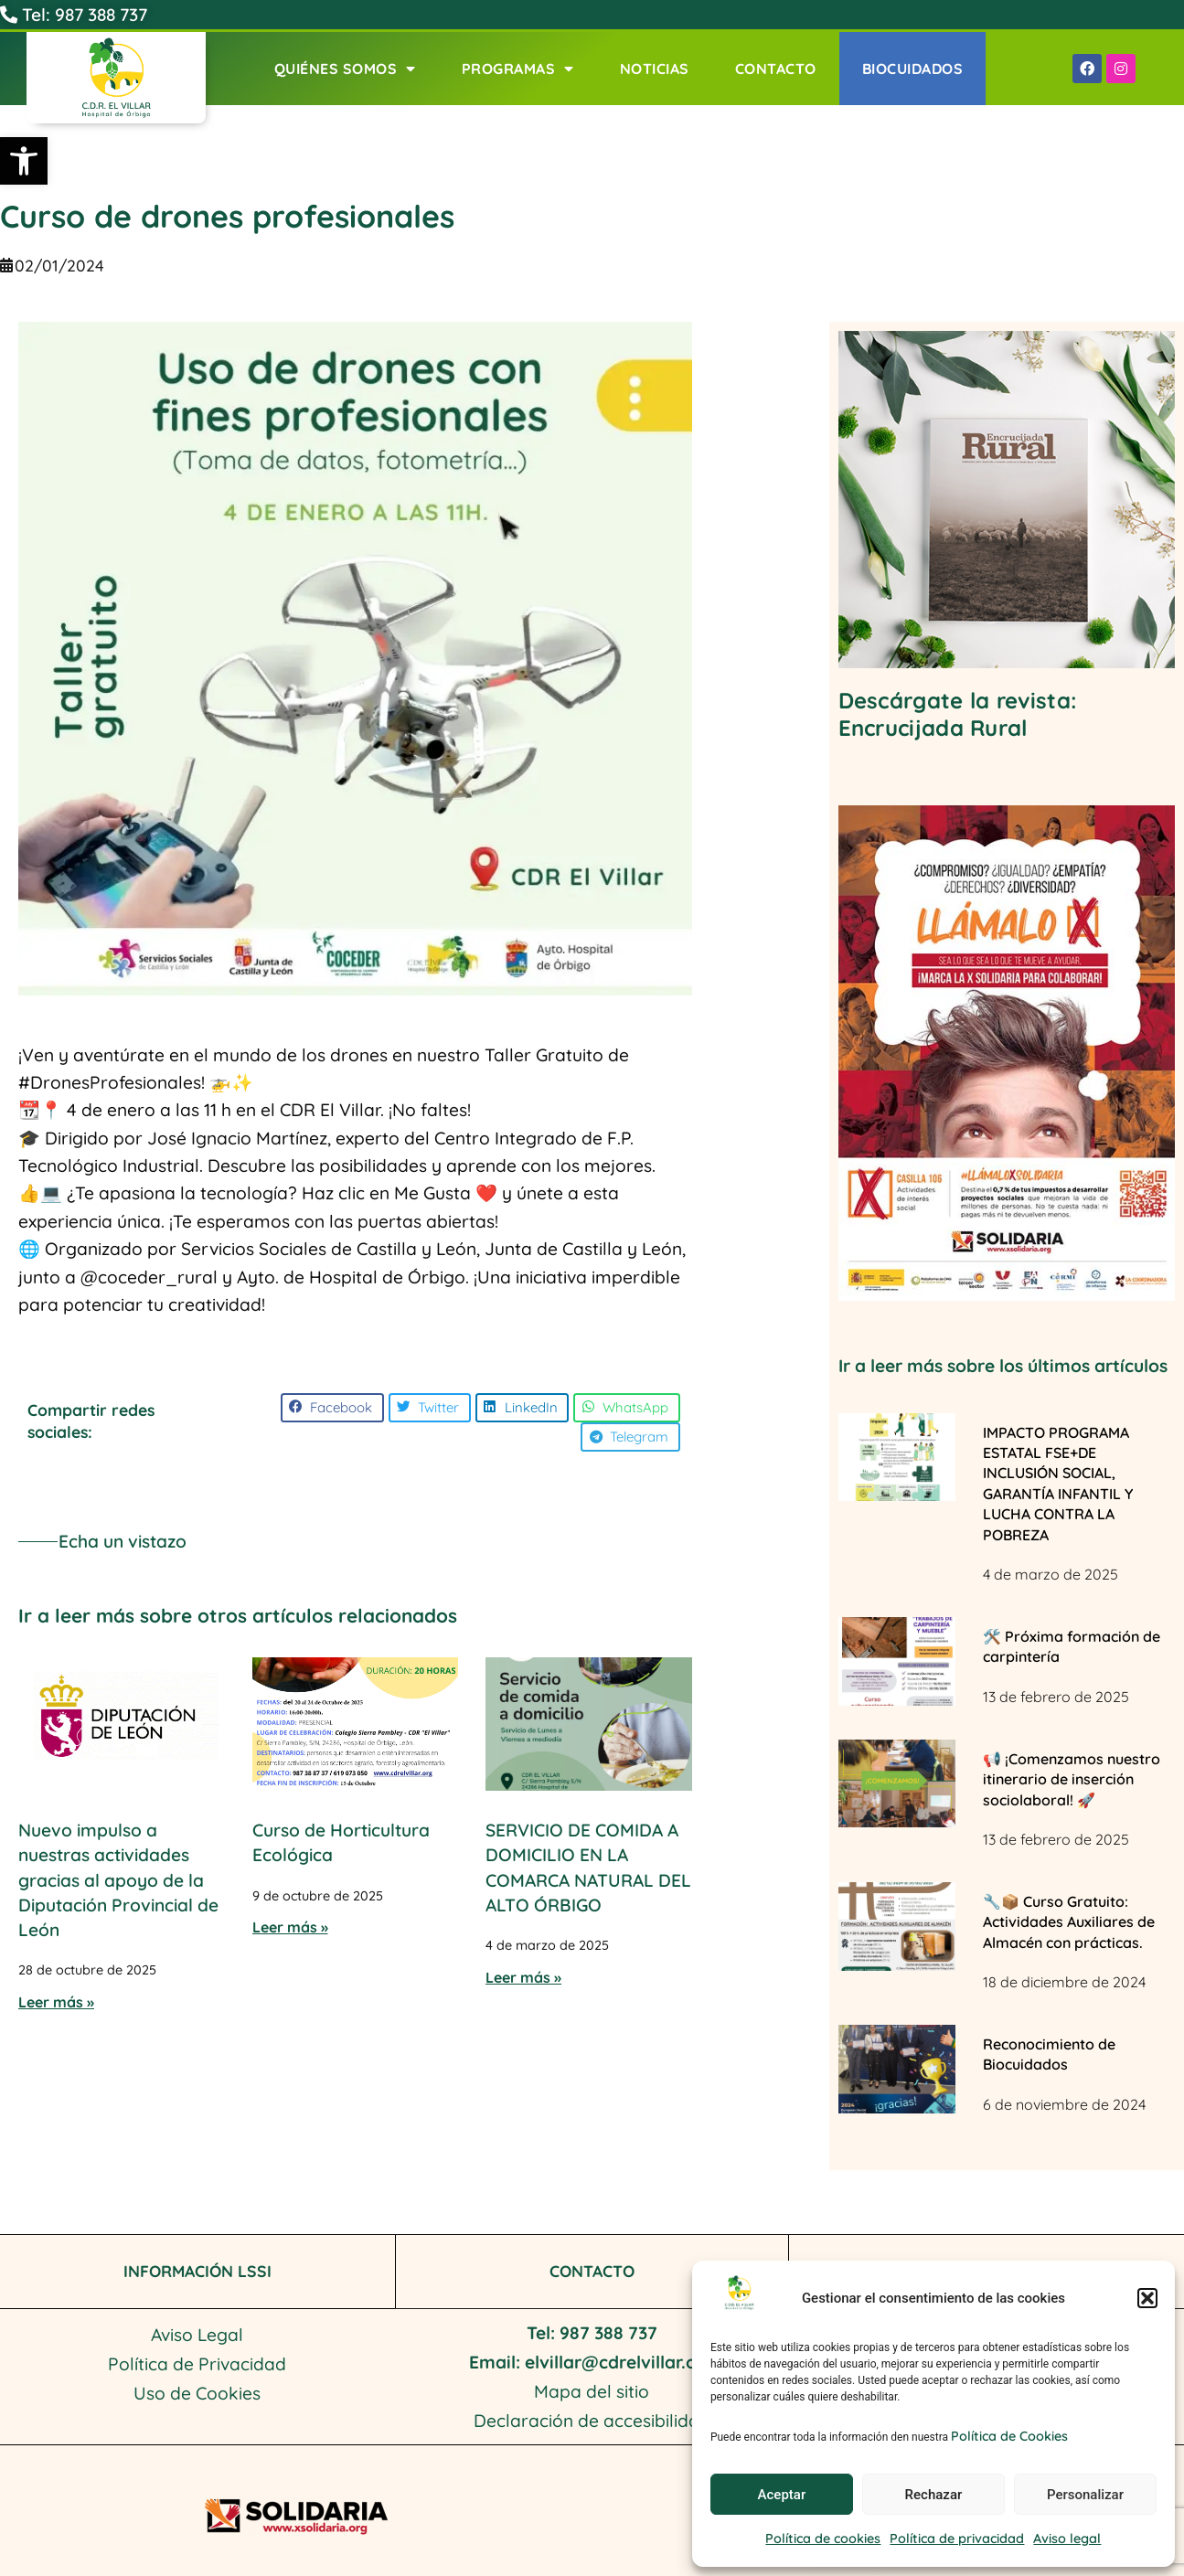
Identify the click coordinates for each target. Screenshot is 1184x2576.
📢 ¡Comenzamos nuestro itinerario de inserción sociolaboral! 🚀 (1071, 1779)
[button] (24, 161)
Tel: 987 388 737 (73, 15)
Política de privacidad (957, 2538)
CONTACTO (592, 2271)
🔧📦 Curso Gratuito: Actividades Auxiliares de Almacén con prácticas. (1069, 1922)
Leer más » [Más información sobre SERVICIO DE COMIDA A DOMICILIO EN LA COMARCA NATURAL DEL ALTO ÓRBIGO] (523, 1977)
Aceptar (782, 2494)
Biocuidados (913, 68)
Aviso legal (1067, 2538)
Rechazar (934, 2494)
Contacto (775, 68)
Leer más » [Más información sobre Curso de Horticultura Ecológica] (290, 1927)
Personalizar (1085, 2494)
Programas (518, 68)
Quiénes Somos (345, 68)
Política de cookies (822, 2538)
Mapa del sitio (591, 2391)
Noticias (654, 68)
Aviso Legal (197, 2335)
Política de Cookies (1009, 2436)
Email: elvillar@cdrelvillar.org (592, 2362)
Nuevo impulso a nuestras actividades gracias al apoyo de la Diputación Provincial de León (118, 1880)
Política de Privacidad (197, 2364)
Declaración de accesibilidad (592, 2421)
